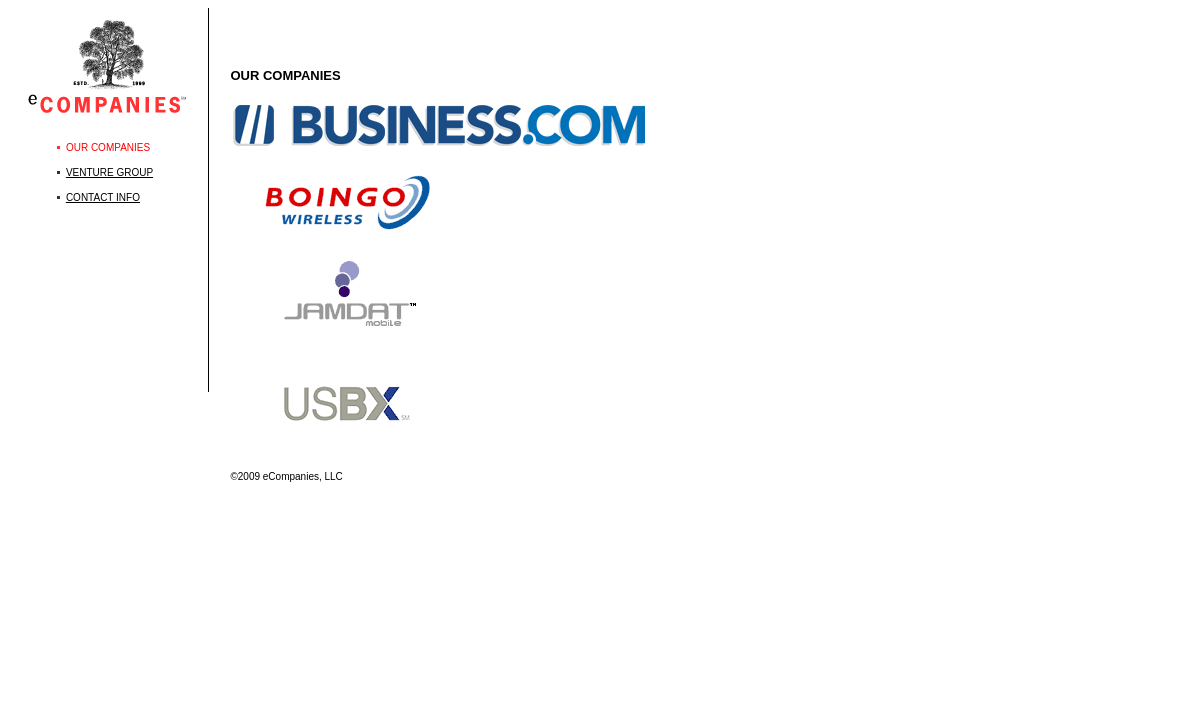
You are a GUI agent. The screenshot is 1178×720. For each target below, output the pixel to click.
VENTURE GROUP (109, 172)
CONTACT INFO (103, 197)
